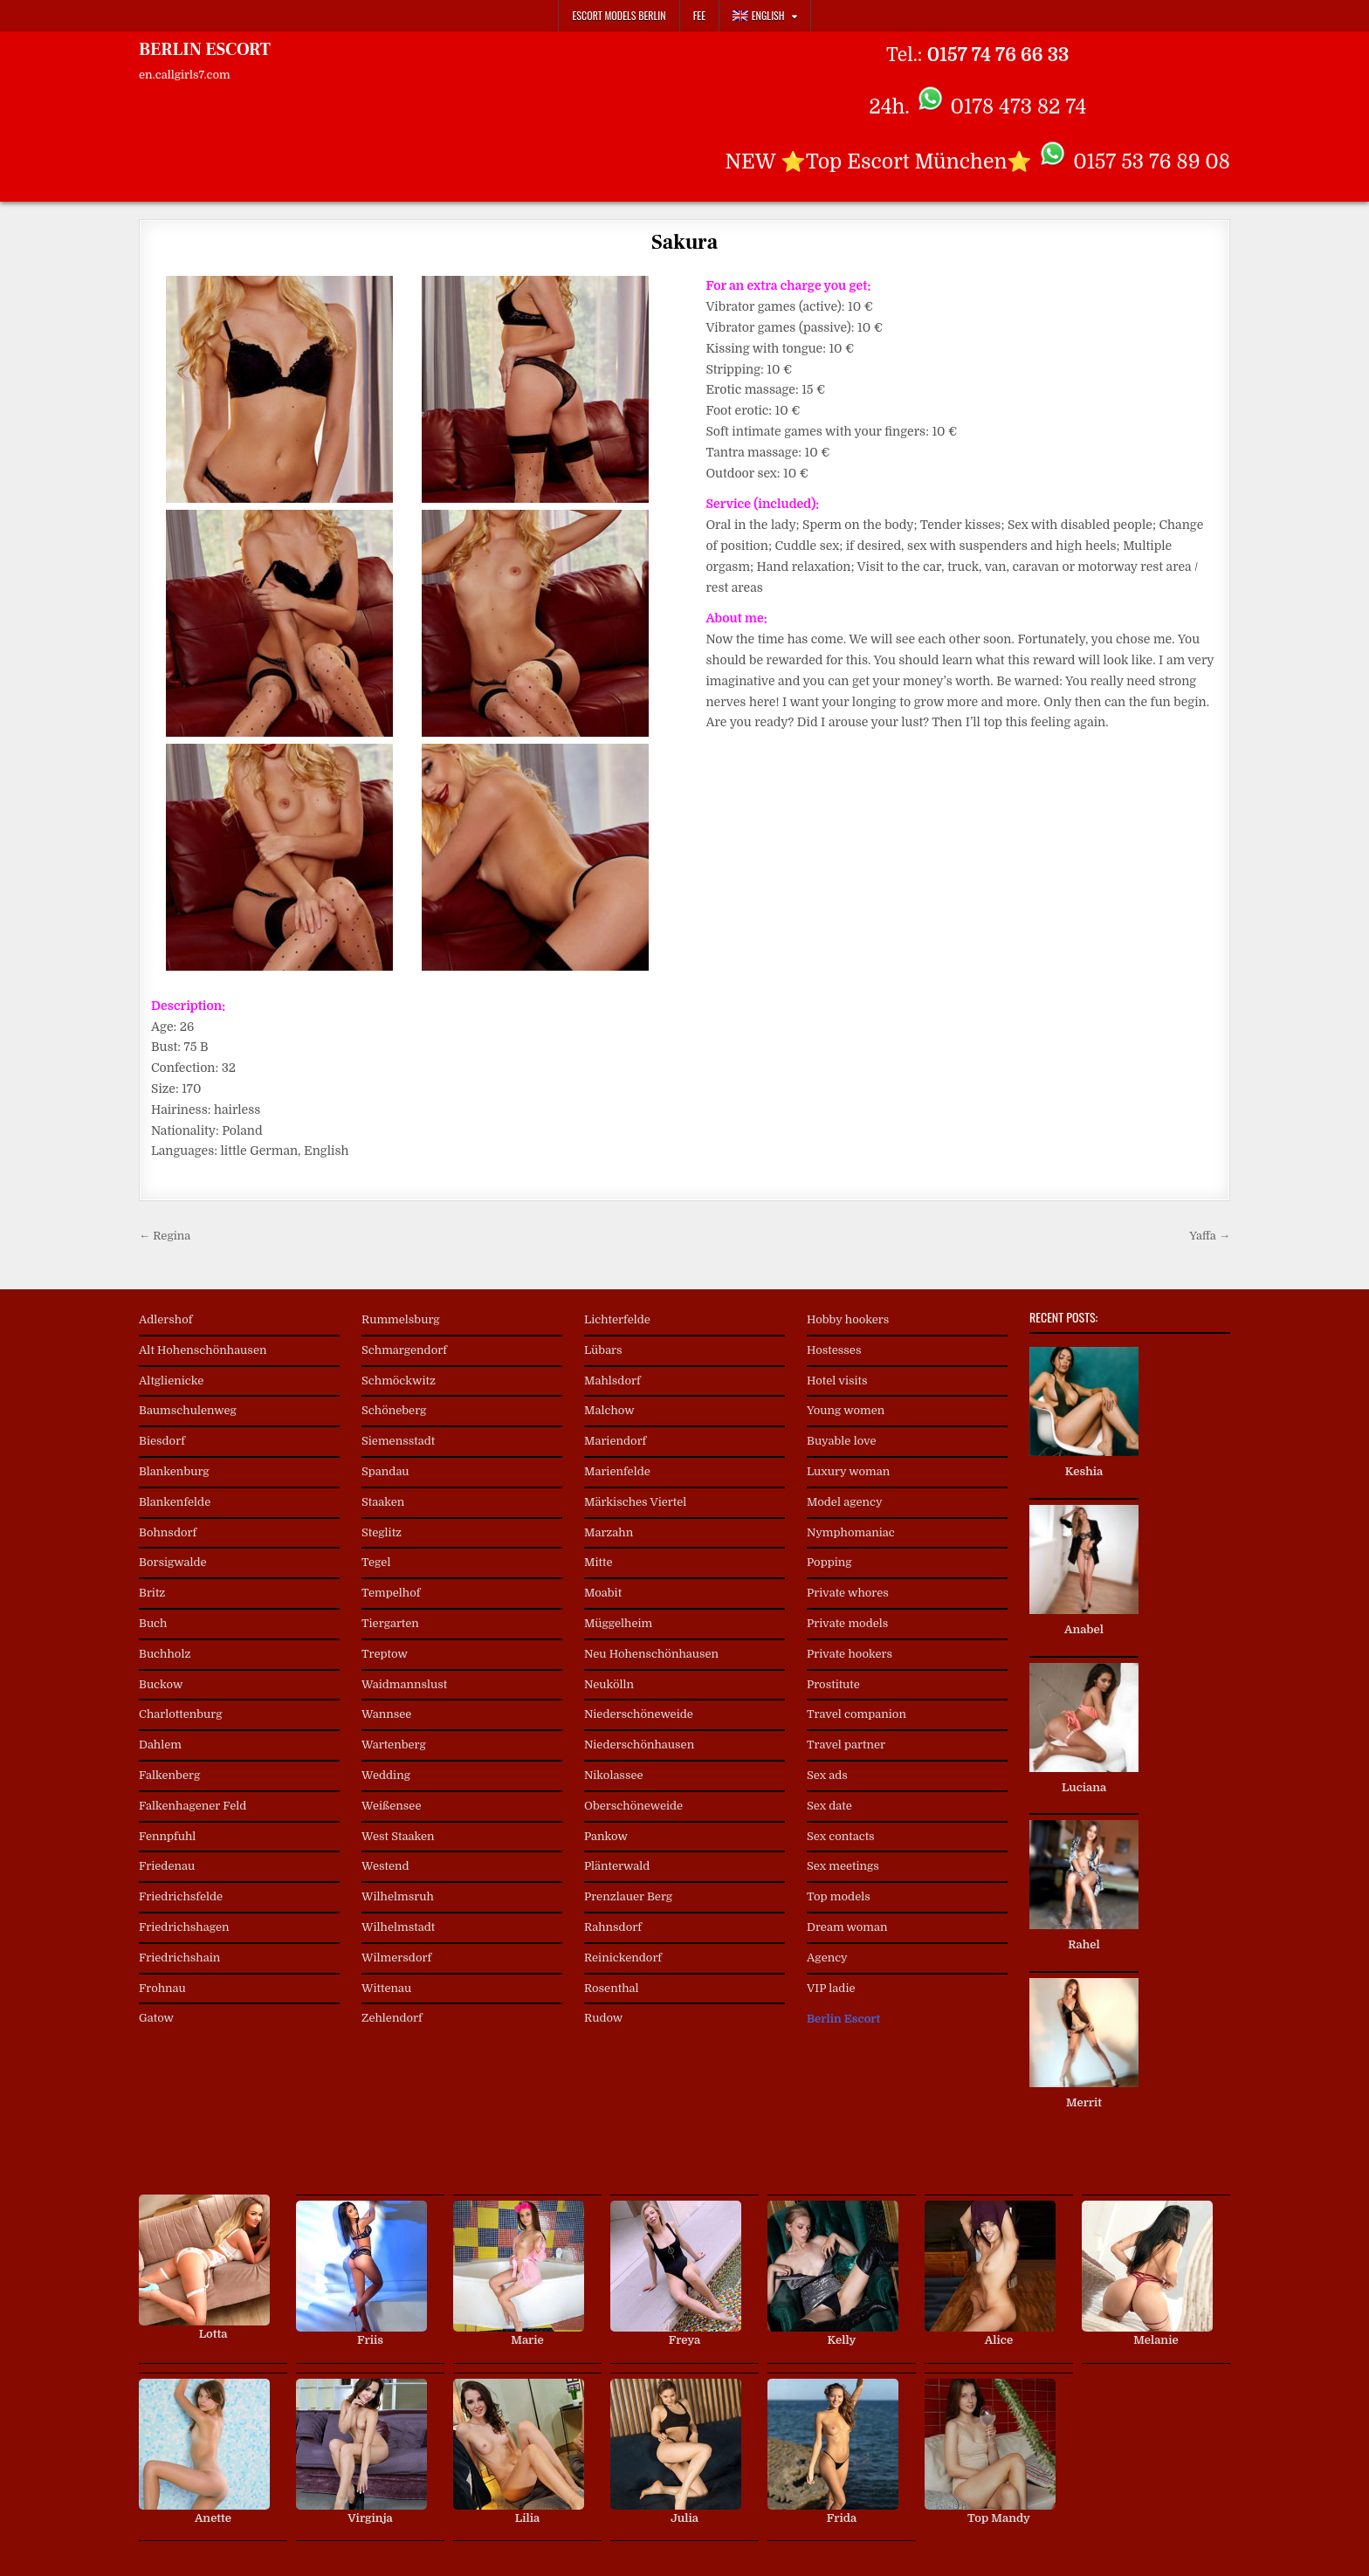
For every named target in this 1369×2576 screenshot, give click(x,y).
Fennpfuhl (167, 1836)
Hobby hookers (848, 1319)
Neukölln (609, 1684)
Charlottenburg (181, 1714)
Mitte (598, 1562)
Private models (847, 1623)
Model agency (845, 1501)
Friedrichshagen (184, 1927)
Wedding (385, 1775)
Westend (385, 1865)
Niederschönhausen (639, 1744)
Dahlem (160, 1744)
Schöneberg (393, 1410)
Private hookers (849, 1653)
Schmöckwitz (398, 1380)
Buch (153, 1623)
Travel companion (856, 1714)
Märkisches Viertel (635, 1501)
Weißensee (391, 1805)
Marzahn (608, 1532)
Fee (699, 15)
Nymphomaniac (851, 1532)
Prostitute (833, 1684)
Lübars (603, 1350)
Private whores (848, 1592)
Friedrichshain (179, 1957)
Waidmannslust (404, 1684)
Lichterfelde (617, 1319)
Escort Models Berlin (618, 15)
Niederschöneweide (638, 1714)
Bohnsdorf (167, 1532)
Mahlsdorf (612, 1380)
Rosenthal (611, 1988)
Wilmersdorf (396, 1957)
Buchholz (164, 1653)
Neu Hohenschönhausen (651, 1653)
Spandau (385, 1471)
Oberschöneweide (633, 1805)
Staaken (382, 1501)
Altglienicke (171, 1380)
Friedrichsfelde (181, 1896)
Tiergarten (390, 1623)
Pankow (606, 1836)
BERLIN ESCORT (205, 49)
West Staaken (398, 1836)
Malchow (609, 1410)
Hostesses (834, 1350)
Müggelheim (618, 1623)
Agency (827, 1957)
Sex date (829, 1805)
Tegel (375, 1562)
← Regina (164, 1235)
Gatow (156, 2017)
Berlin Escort (843, 2018)
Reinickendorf (623, 1957)
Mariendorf (615, 1440)
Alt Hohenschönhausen (202, 1350)
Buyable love (842, 1440)
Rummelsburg (400, 1319)
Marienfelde (617, 1471)
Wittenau (386, 1988)
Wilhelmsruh (397, 1896)
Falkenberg (169, 1775)
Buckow (160, 1684)
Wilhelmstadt (398, 1927)
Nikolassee (613, 1775)
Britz (152, 1592)
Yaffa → (1209, 1235)
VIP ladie (831, 1988)
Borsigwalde (173, 1562)
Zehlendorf (392, 2017)
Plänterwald (617, 1865)
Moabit (603, 1592)
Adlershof (166, 1319)
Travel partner (846, 1744)
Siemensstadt (398, 1440)
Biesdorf (162, 1440)
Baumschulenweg (188, 1410)
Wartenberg (393, 1744)
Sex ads (827, 1775)
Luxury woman (848, 1471)
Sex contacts (841, 1836)
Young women (845, 1410)
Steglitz (381, 1532)
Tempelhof (390, 1592)
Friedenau (167, 1865)
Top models (838, 1896)
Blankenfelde (174, 1501)
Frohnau (162, 1988)
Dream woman (847, 1927)
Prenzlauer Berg (628, 1896)
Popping (829, 1562)
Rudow (603, 2017)
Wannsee (386, 1714)
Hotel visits (837, 1380)
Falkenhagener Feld (192, 1805)
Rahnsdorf (613, 1927)
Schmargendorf (404, 1350)
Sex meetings (843, 1865)
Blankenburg (174, 1471)
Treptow (384, 1653)
